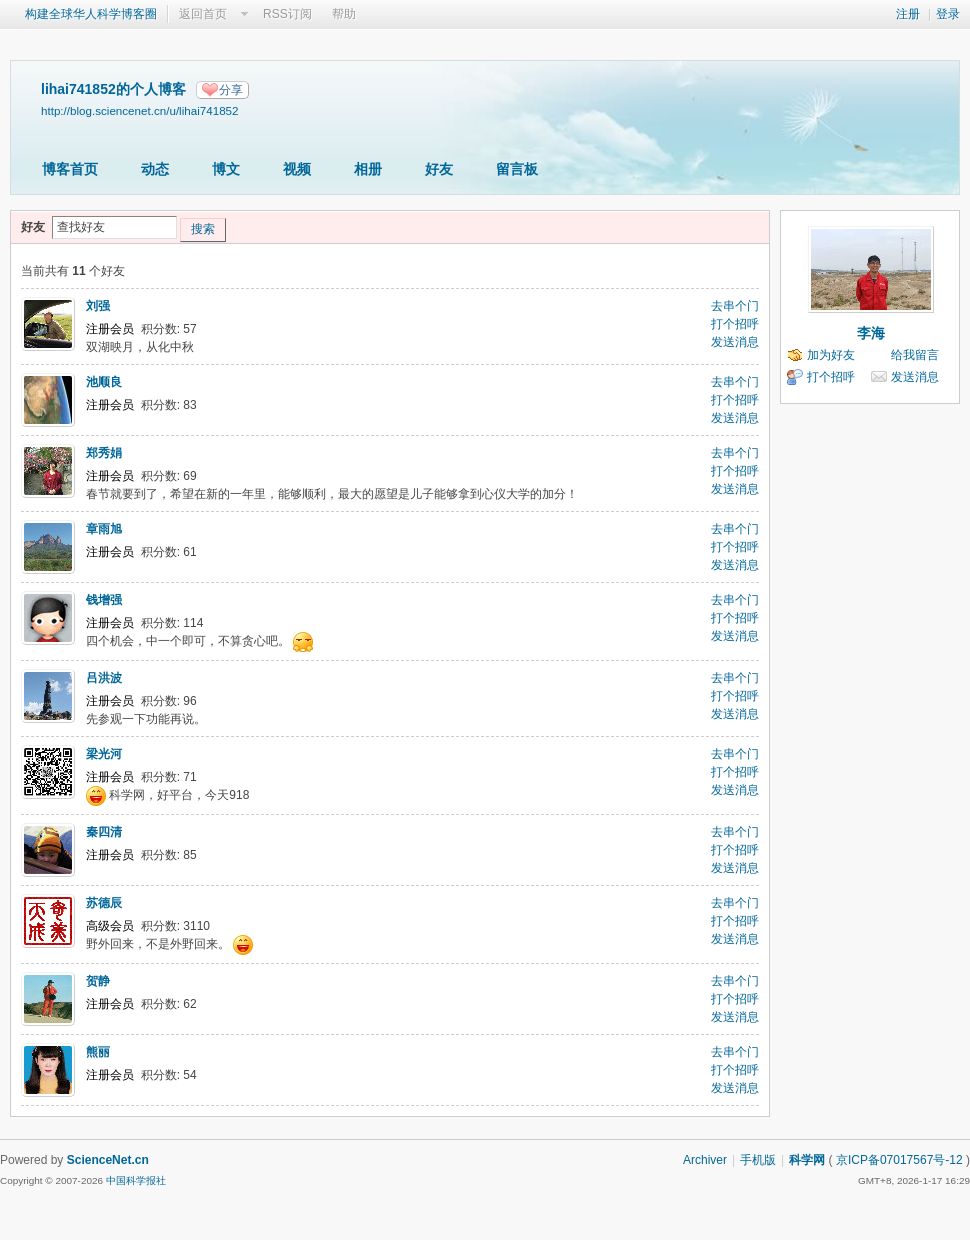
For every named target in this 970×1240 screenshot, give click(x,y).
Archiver (705, 1160)
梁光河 (104, 754)
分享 (231, 90)
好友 (439, 169)
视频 (297, 169)
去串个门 (735, 306)
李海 (871, 333)
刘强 (98, 306)
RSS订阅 (287, 14)
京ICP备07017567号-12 (899, 1160)
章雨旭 (104, 529)
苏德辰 (104, 903)
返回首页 (203, 14)
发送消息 (735, 342)
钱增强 (104, 600)
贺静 (98, 981)
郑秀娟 (104, 453)
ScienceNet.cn (108, 1160)
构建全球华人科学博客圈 (91, 14)
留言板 (517, 169)
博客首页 (70, 169)
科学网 (807, 1160)
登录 (948, 14)
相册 (368, 169)
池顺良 (104, 382)
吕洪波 (104, 678)
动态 (155, 169)
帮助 (344, 14)
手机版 (758, 1160)
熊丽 (98, 1052)
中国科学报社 (136, 1180)
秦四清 (104, 832)
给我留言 (915, 355)
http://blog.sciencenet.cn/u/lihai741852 (140, 110)
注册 (908, 14)
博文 (226, 169)
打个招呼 (735, 324)
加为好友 (831, 355)
